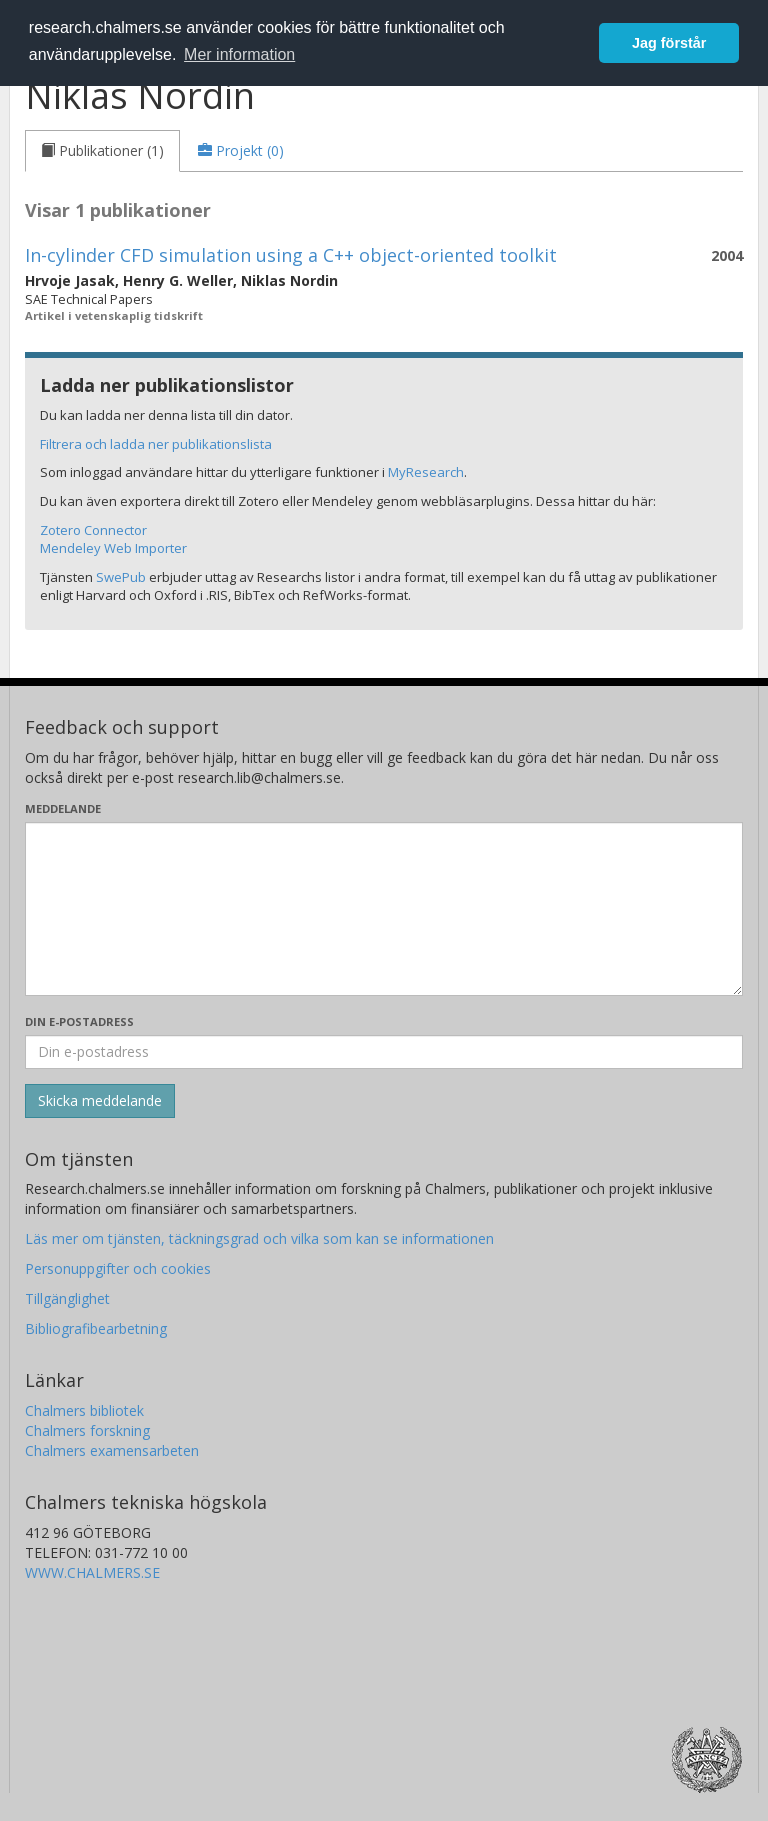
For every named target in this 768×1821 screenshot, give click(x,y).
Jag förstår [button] (669, 43)
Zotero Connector (93, 530)
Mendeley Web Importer (113, 548)
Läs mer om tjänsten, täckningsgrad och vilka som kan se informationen (259, 1238)
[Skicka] (100, 1101)
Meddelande (63, 808)
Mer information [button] (239, 54)
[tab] (102, 151)
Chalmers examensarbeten (112, 1450)
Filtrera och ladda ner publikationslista (156, 444)
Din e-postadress (79, 1021)
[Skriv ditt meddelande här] (384, 909)
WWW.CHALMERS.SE (92, 1572)
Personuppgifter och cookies (118, 1268)
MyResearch (426, 472)
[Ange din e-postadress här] (384, 1052)
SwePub (121, 577)
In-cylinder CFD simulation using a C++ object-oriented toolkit (291, 255)
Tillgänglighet (67, 1298)
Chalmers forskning (87, 1430)
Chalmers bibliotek (84, 1410)
